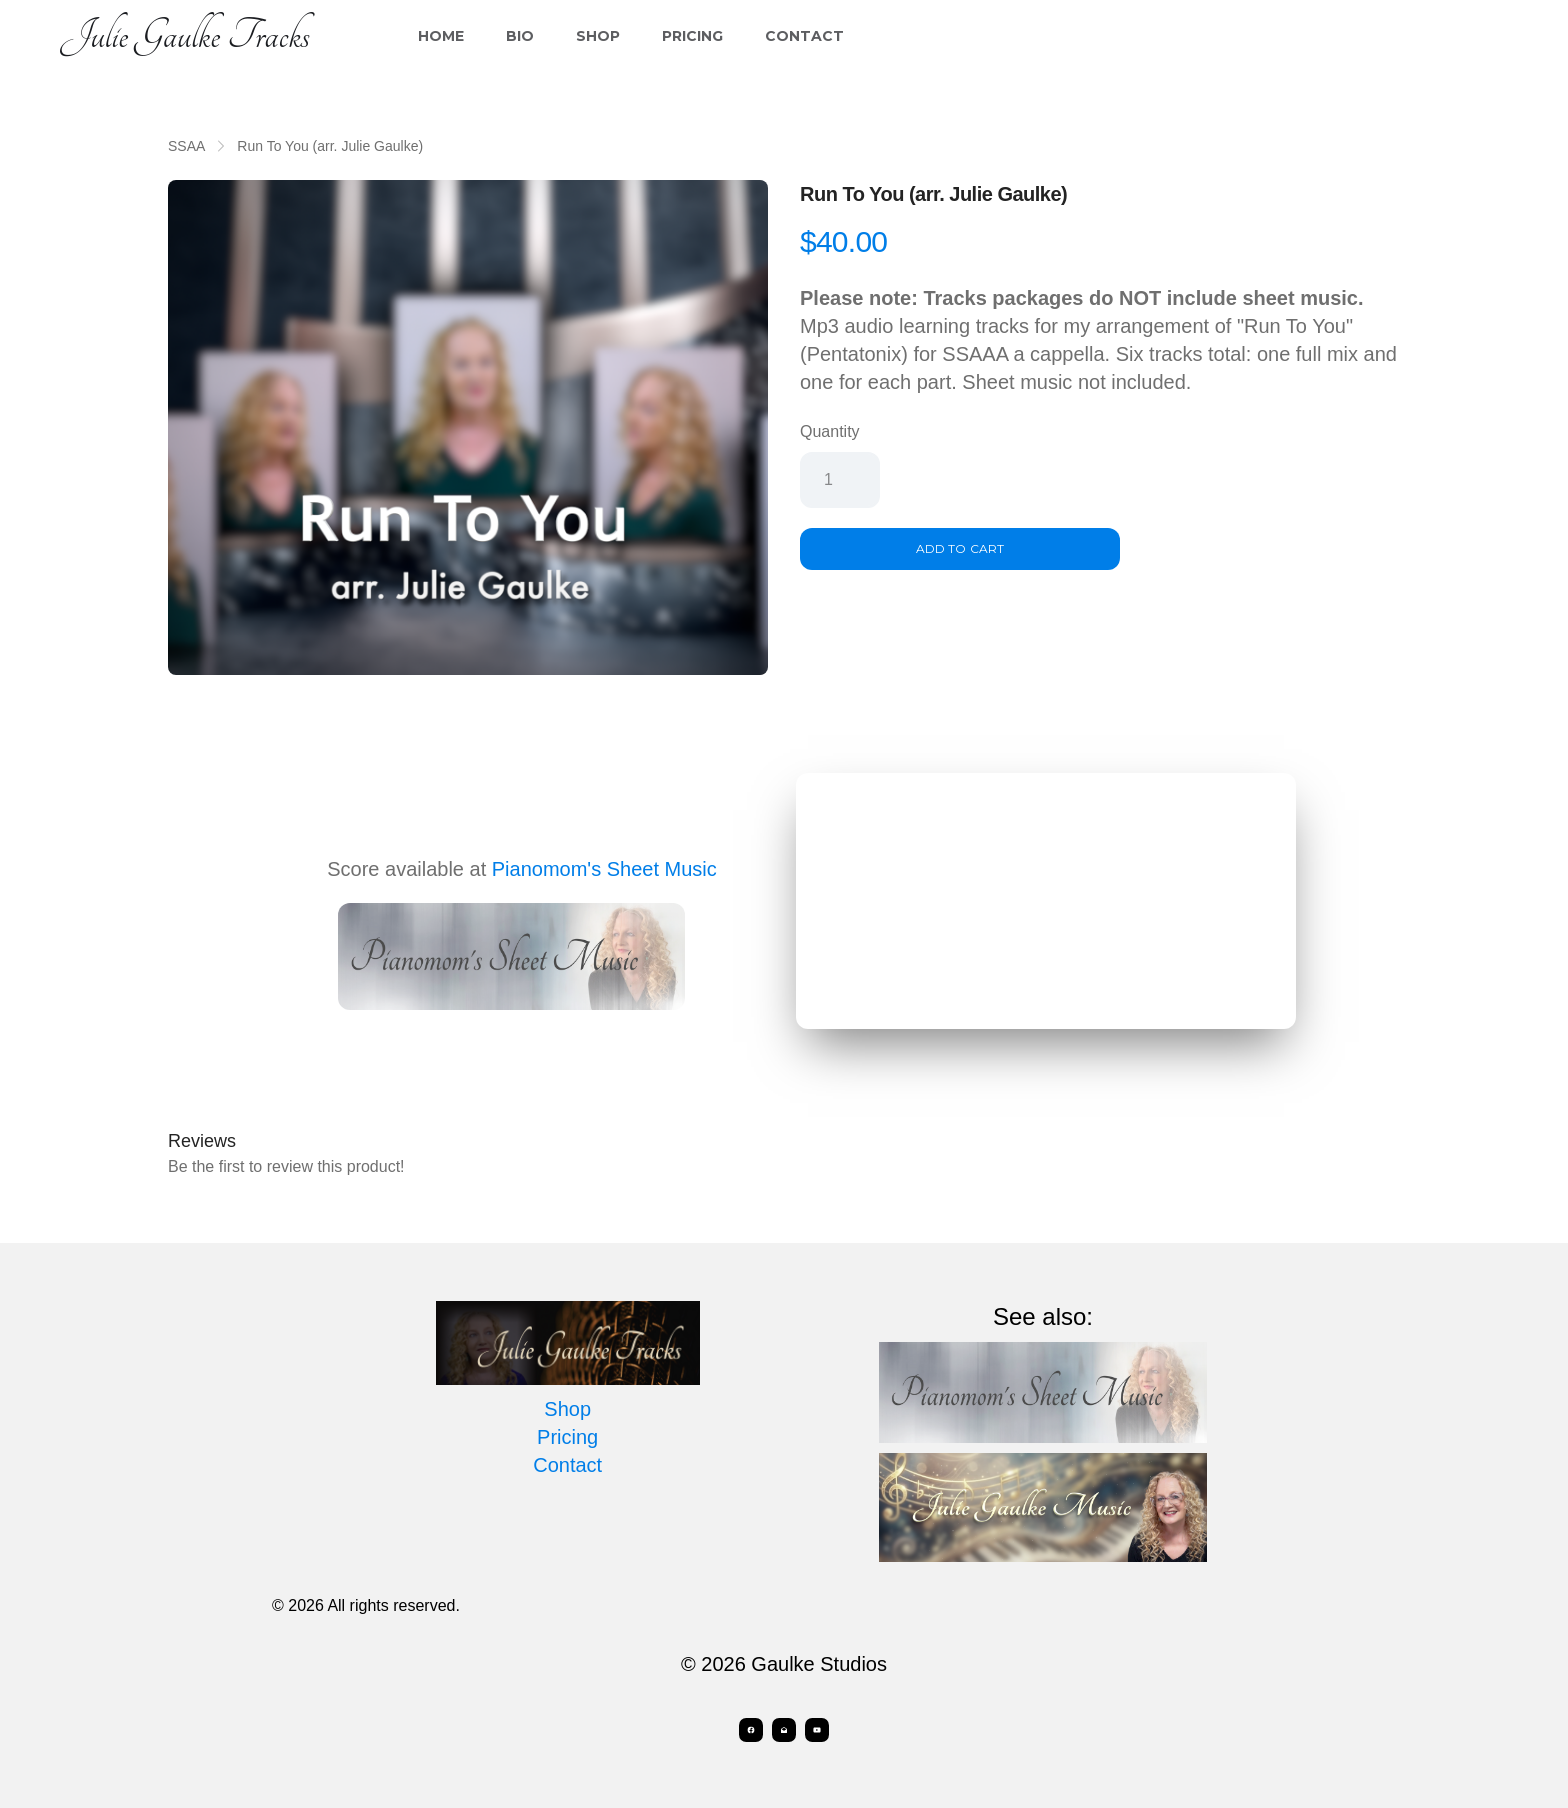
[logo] (185, 36)
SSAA (186, 146)
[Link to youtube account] (820, 1730)
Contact (804, 36)
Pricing (692, 36)
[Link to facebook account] (748, 1730)
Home (441, 36)
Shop (598, 36)
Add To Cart (959, 548)
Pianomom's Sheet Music (604, 869)
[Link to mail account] (784, 1730)
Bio (520, 36)
